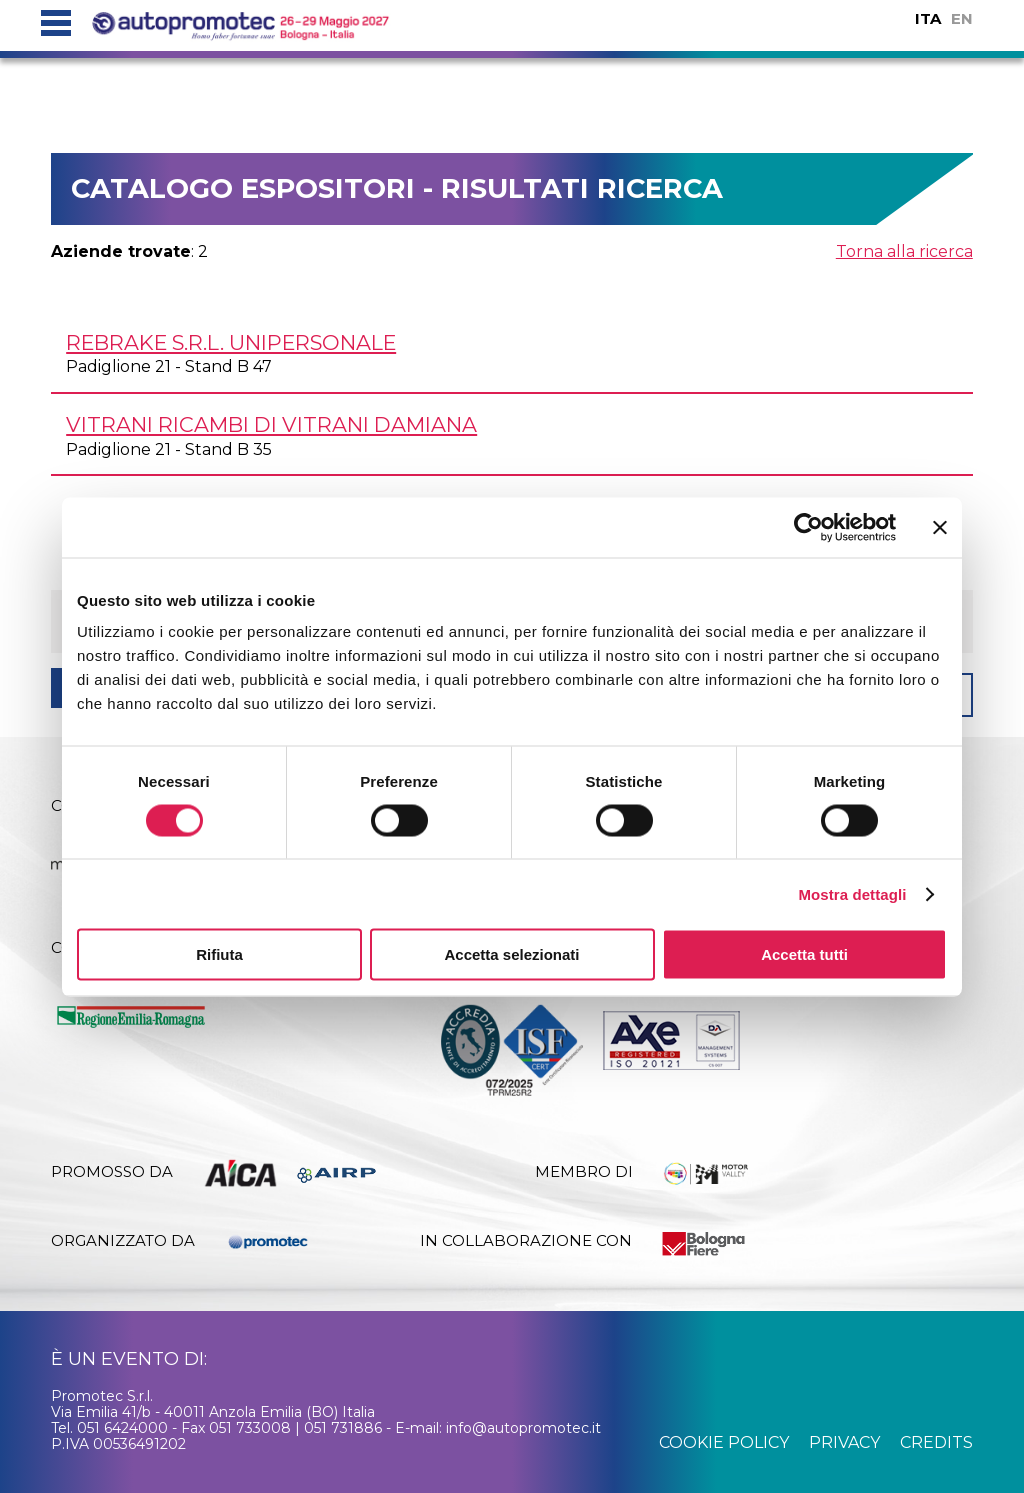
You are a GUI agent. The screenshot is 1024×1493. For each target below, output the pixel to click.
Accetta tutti (804, 954)
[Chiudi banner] (940, 527)
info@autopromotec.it (523, 1428)
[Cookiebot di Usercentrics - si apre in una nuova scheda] (808, 527)
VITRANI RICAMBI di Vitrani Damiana (271, 424)
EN (962, 18)
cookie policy (724, 1442)
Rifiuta (219, 954)
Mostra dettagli (852, 893)
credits (936, 1442)
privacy (844, 1442)
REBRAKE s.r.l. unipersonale (231, 342)
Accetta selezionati (511, 954)
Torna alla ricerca (904, 251)
